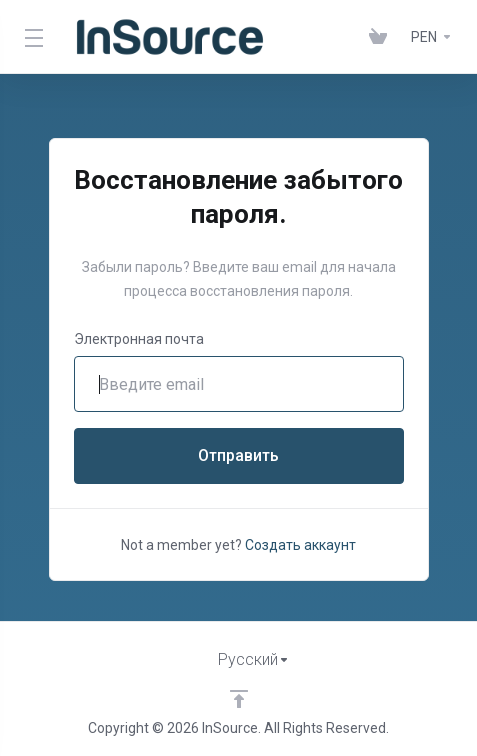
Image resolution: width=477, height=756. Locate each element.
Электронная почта (139, 339)
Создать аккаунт (300, 545)
